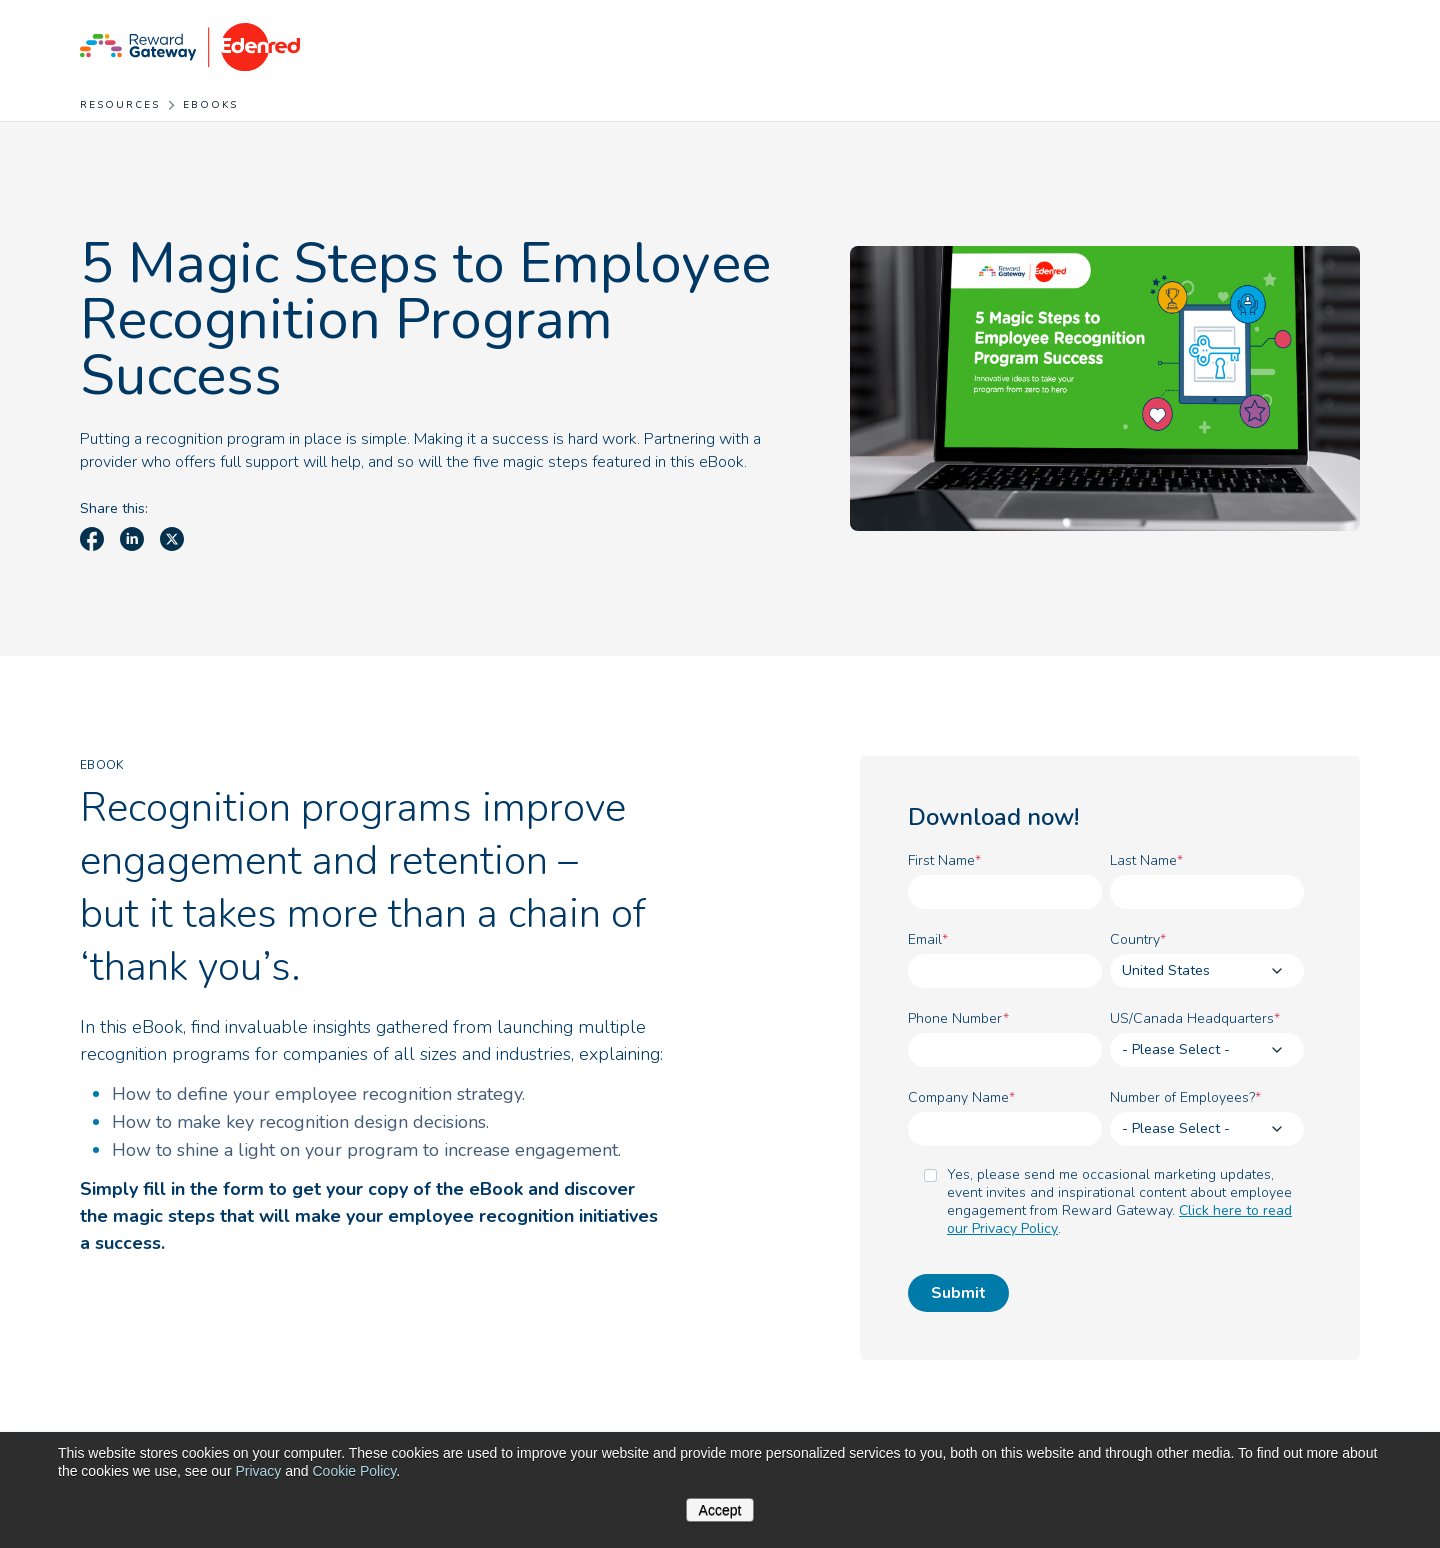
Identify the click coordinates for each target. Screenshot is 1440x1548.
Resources (120, 105)
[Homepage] (190, 45)
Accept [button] (720, 1510)
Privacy (258, 1471)
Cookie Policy (354, 1471)
